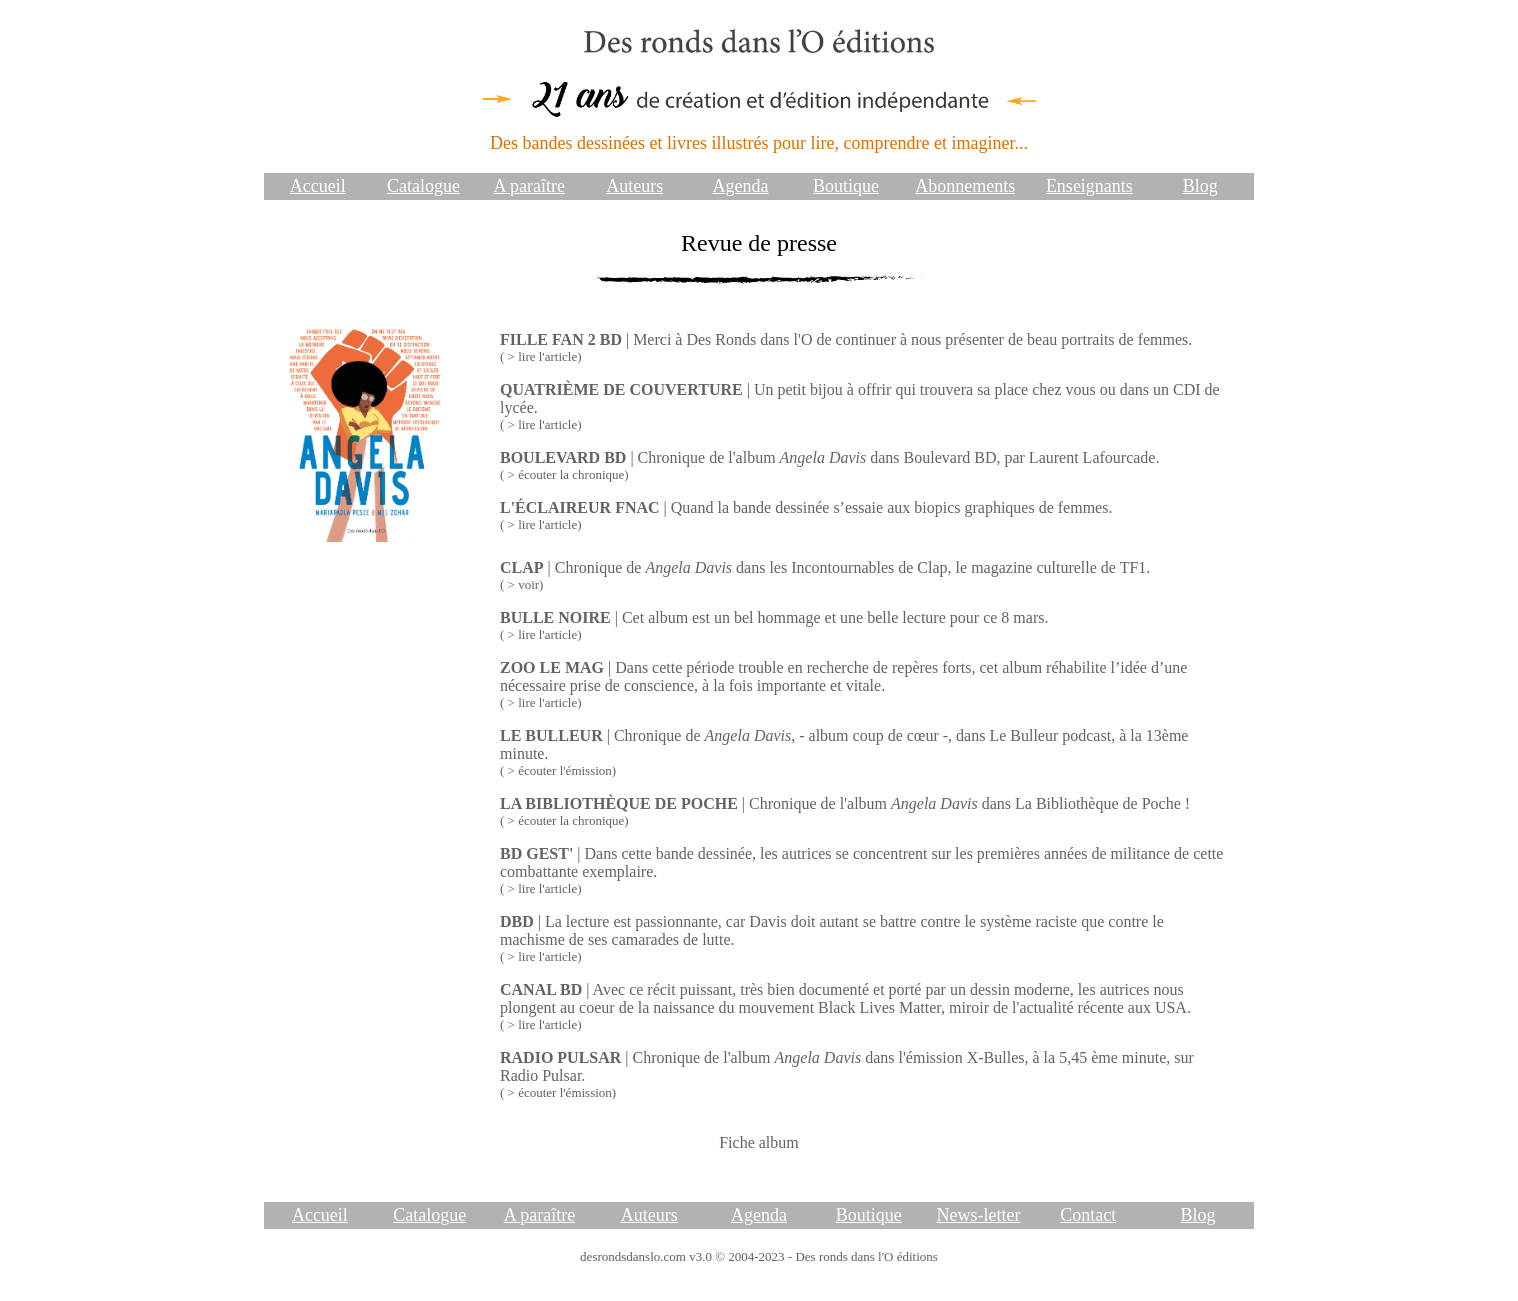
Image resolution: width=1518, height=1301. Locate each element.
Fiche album (759, 1142)
